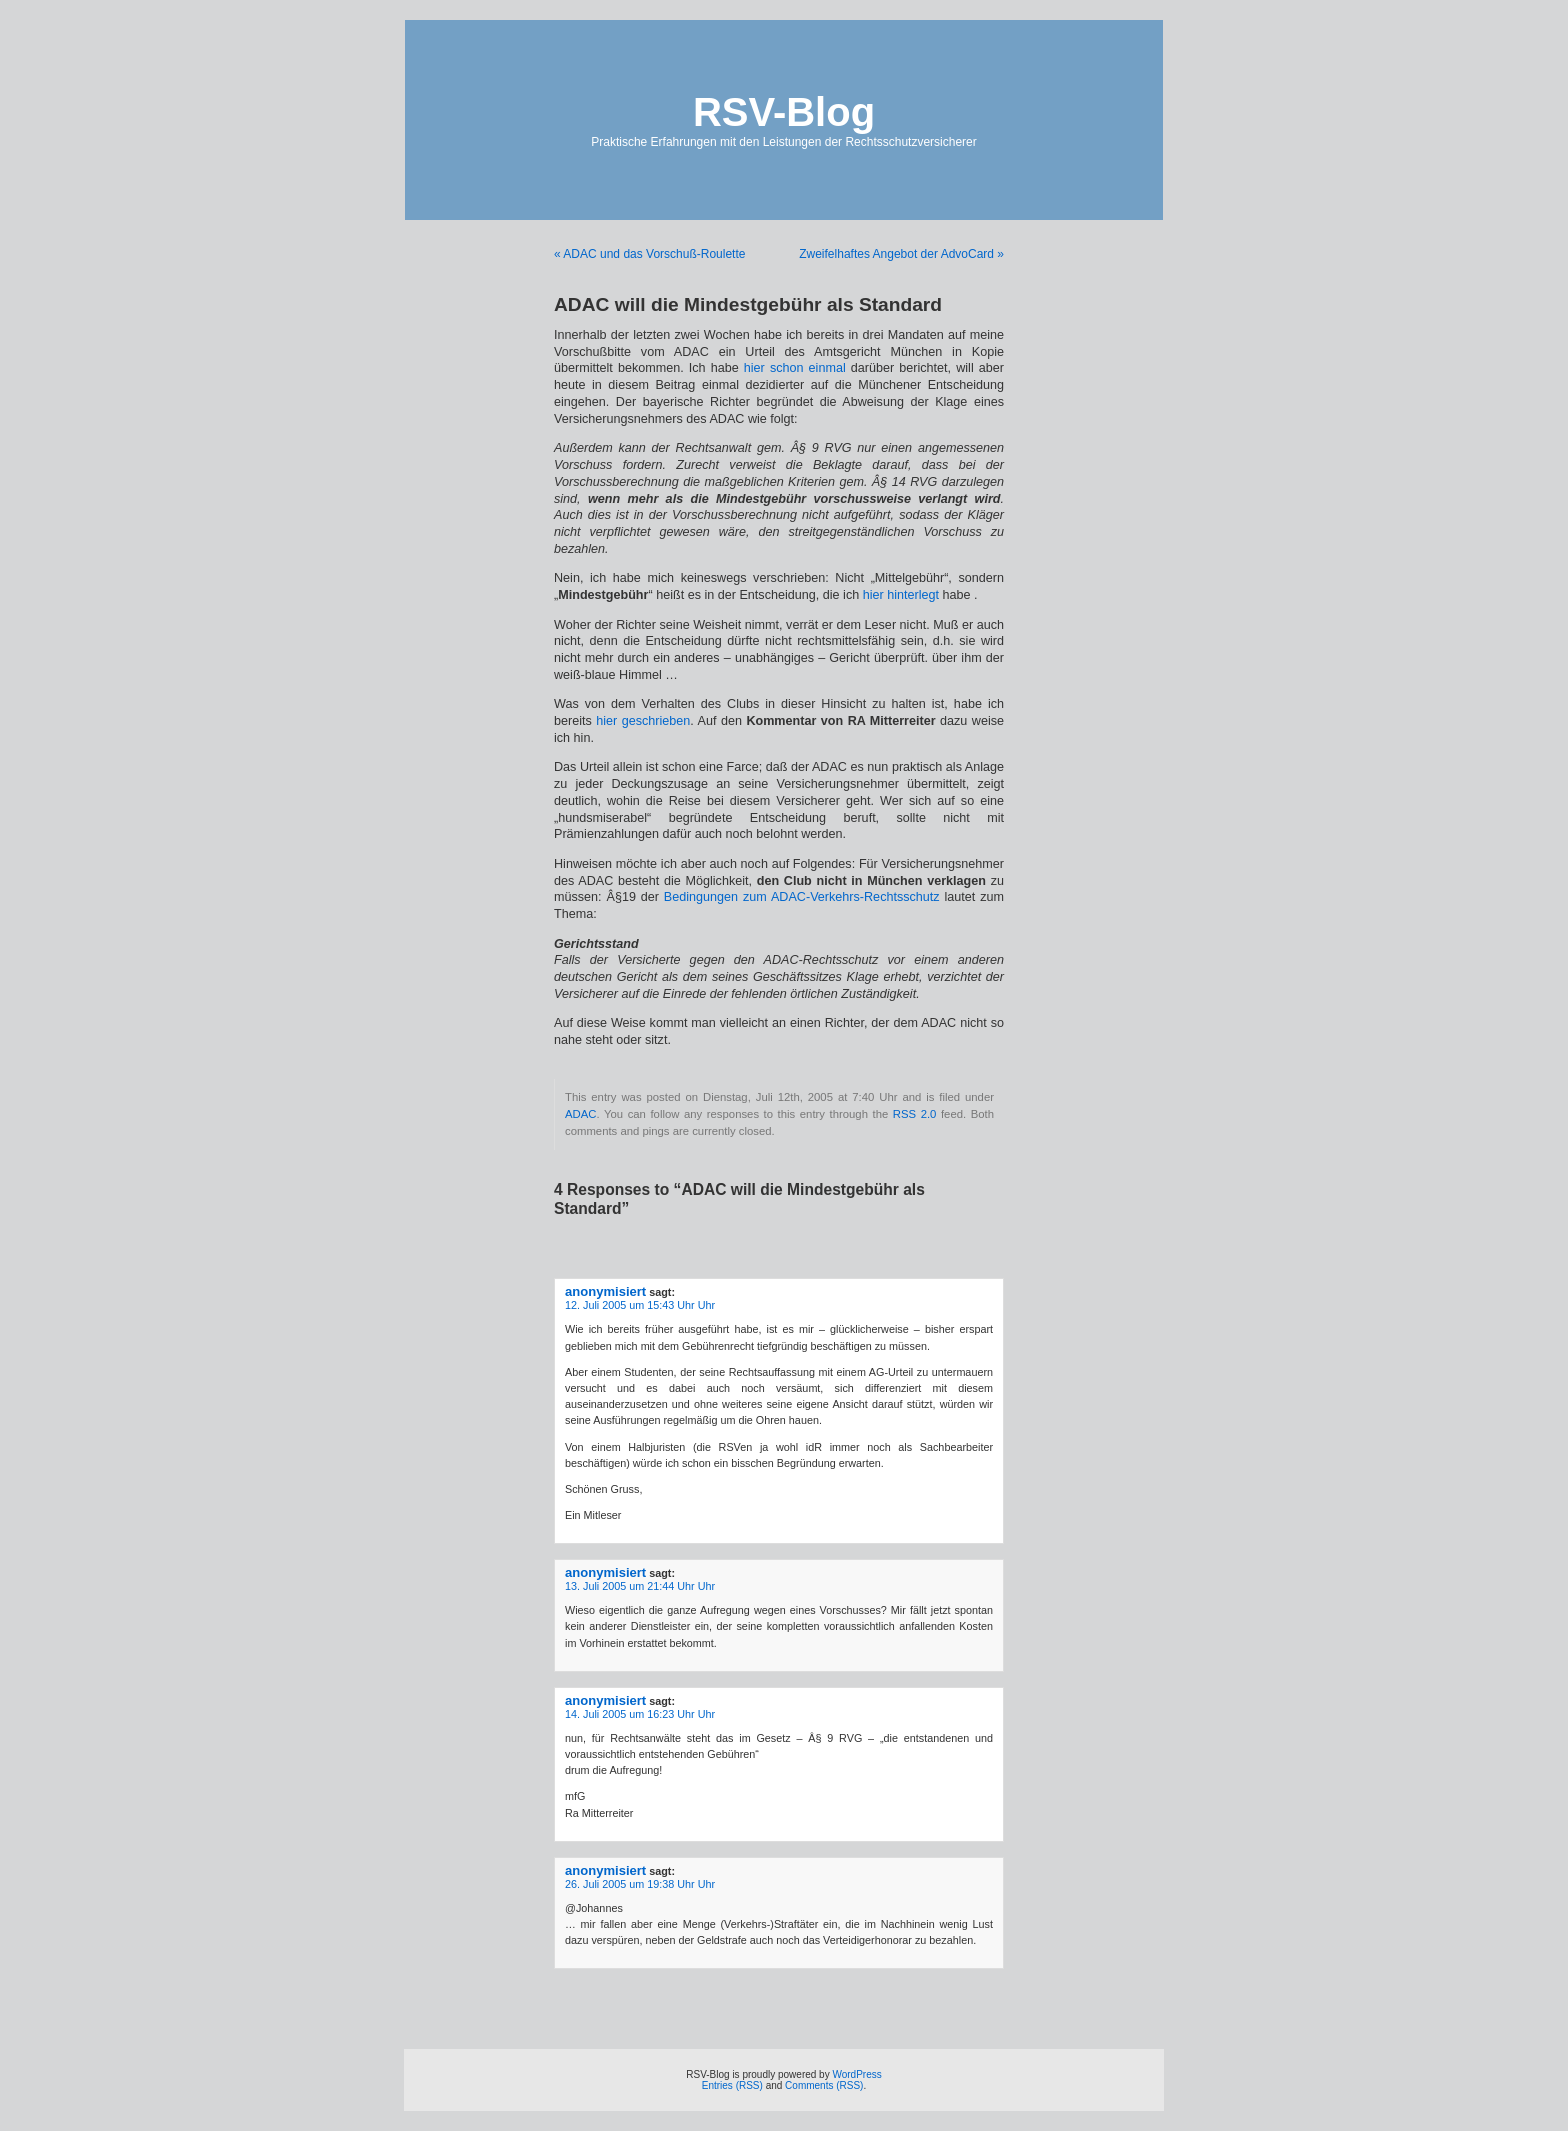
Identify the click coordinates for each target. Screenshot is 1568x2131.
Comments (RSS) (824, 2085)
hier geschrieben (643, 721)
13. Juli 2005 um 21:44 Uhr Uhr (640, 1586)
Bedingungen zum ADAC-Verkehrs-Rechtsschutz (802, 897)
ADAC (580, 1114)
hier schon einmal (795, 368)
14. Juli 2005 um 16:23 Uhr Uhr (640, 1714)
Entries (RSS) (732, 2085)
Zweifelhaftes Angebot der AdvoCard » (901, 254)
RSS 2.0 (915, 1114)
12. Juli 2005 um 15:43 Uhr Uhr (640, 1305)
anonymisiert (605, 1291)
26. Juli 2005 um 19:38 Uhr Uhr (640, 1884)
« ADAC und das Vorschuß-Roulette (649, 254)
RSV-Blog (784, 112)
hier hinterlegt (901, 595)
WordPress (856, 2074)
